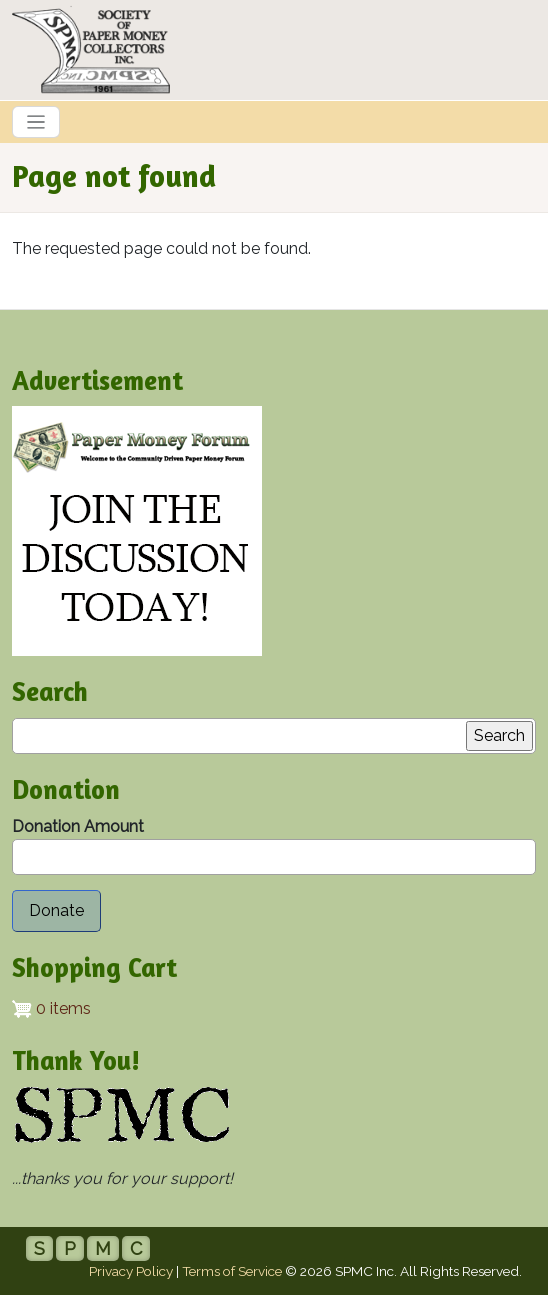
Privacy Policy (131, 1271)
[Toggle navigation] (36, 122)
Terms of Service (232, 1271)
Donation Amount (78, 826)
